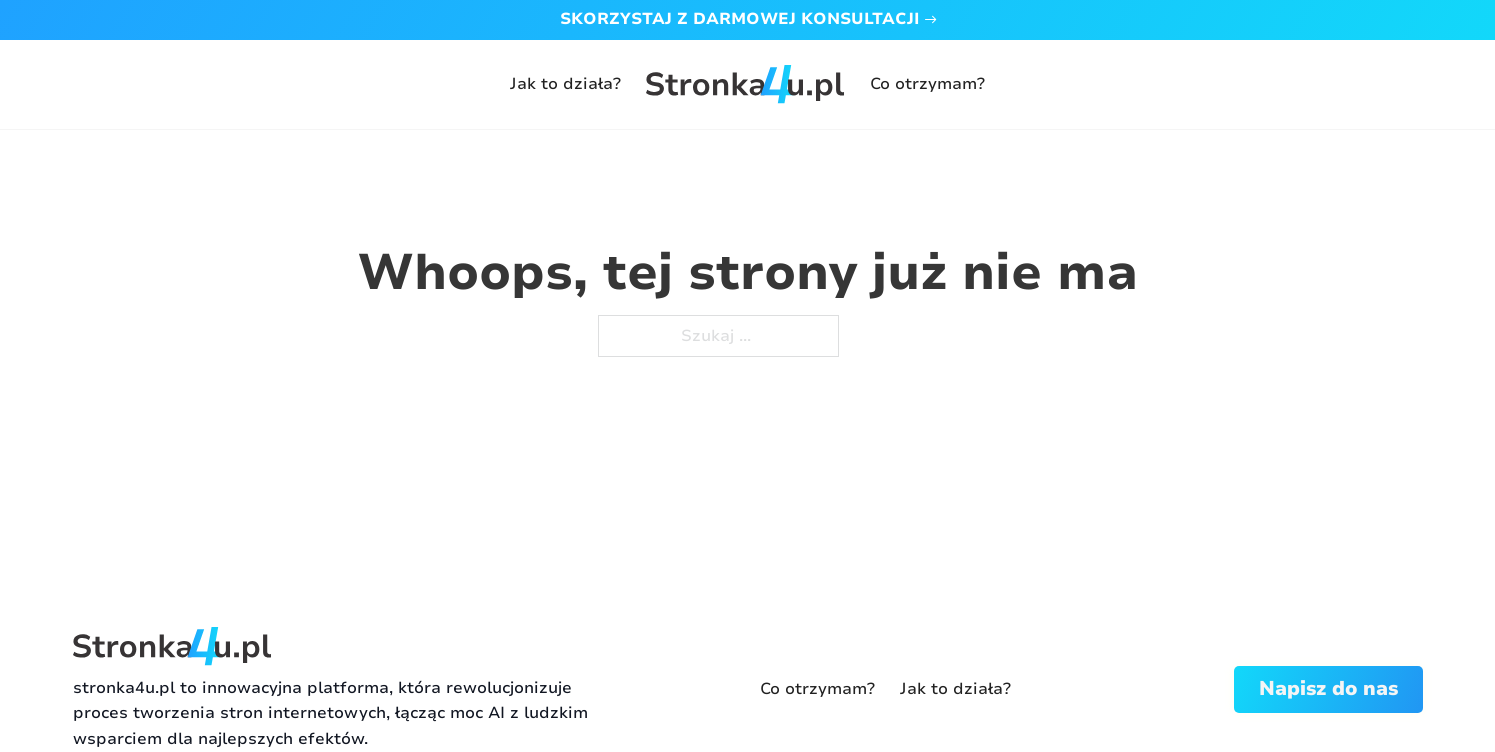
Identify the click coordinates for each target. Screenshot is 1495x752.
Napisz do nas (1328, 688)
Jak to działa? (565, 84)
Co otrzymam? (927, 84)
